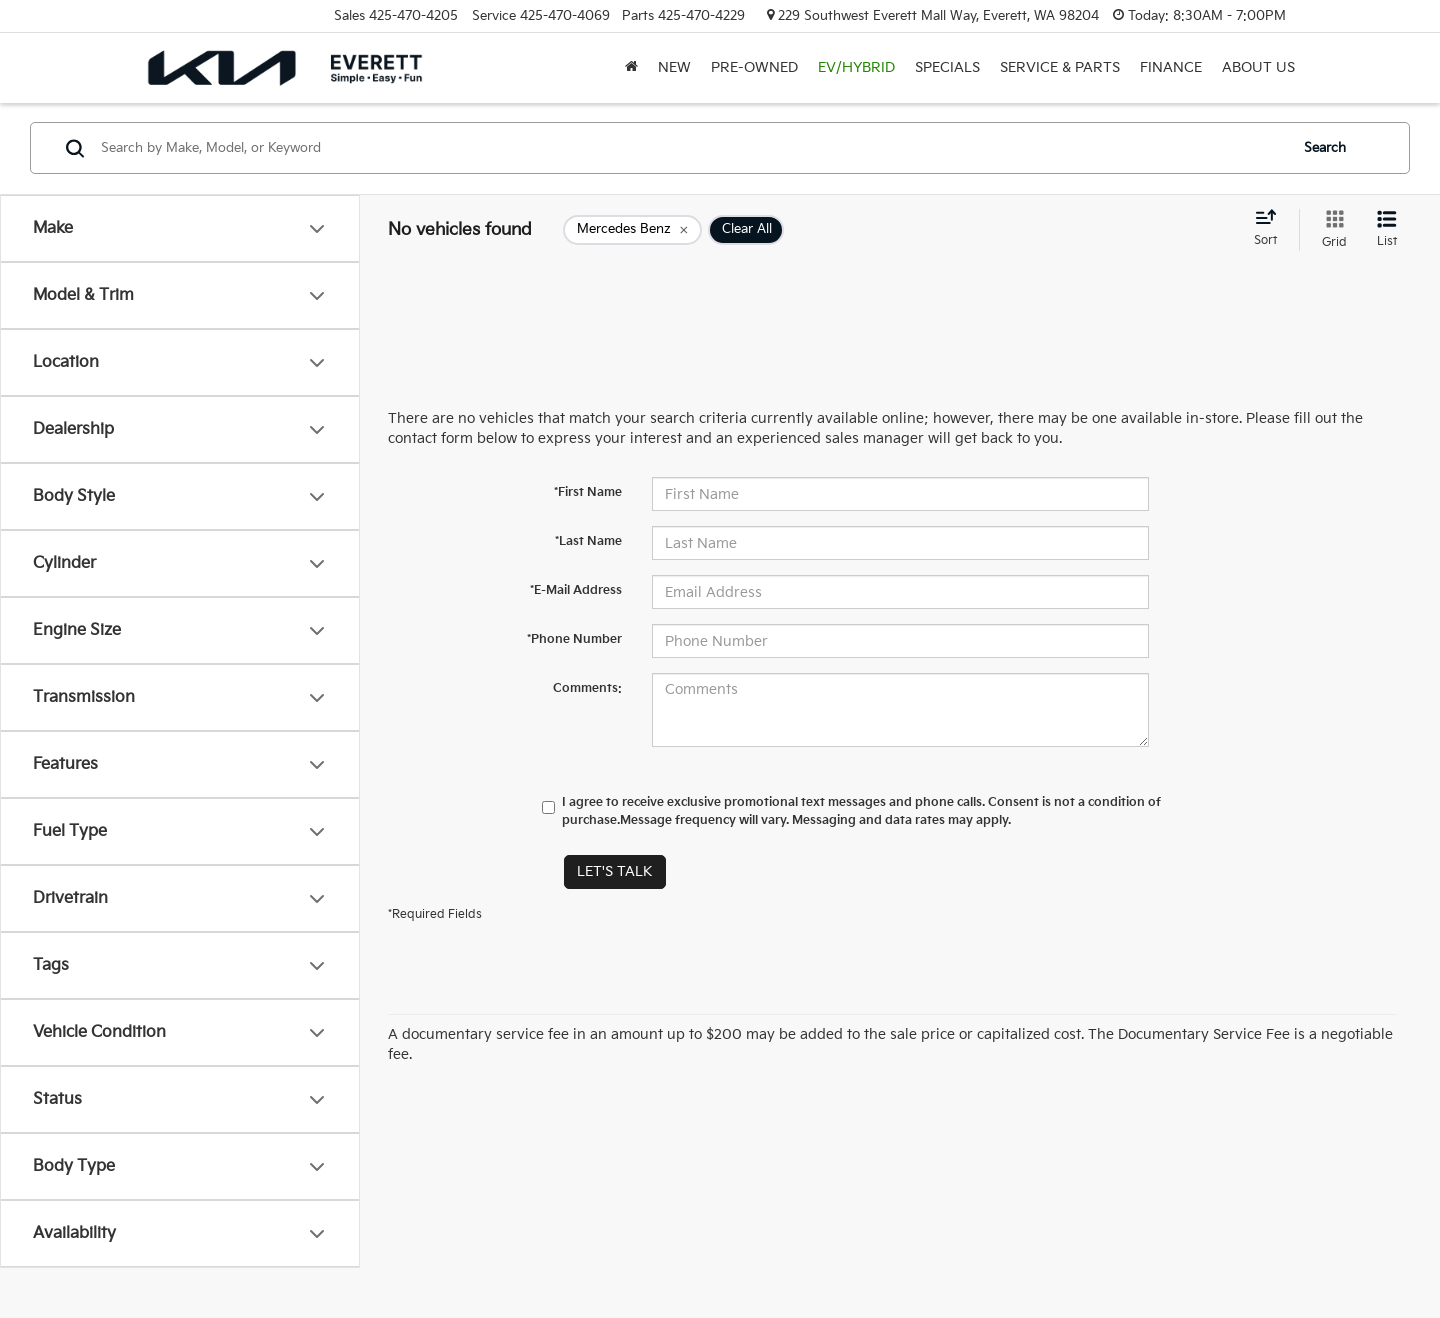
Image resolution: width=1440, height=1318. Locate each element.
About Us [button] (1258, 67)
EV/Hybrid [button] (856, 67)
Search (1325, 148)
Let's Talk (615, 871)
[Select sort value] (1271, 229)
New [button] (674, 67)
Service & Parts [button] (1060, 67)
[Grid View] (1330, 230)
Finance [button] (1171, 67)
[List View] (1387, 230)
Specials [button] (947, 67)
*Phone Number (574, 639)
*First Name (588, 492)
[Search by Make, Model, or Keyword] (691, 148)
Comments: (587, 688)
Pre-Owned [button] (754, 67)
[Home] (631, 68)
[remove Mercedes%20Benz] (632, 230)
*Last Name (588, 541)
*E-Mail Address (576, 590)
